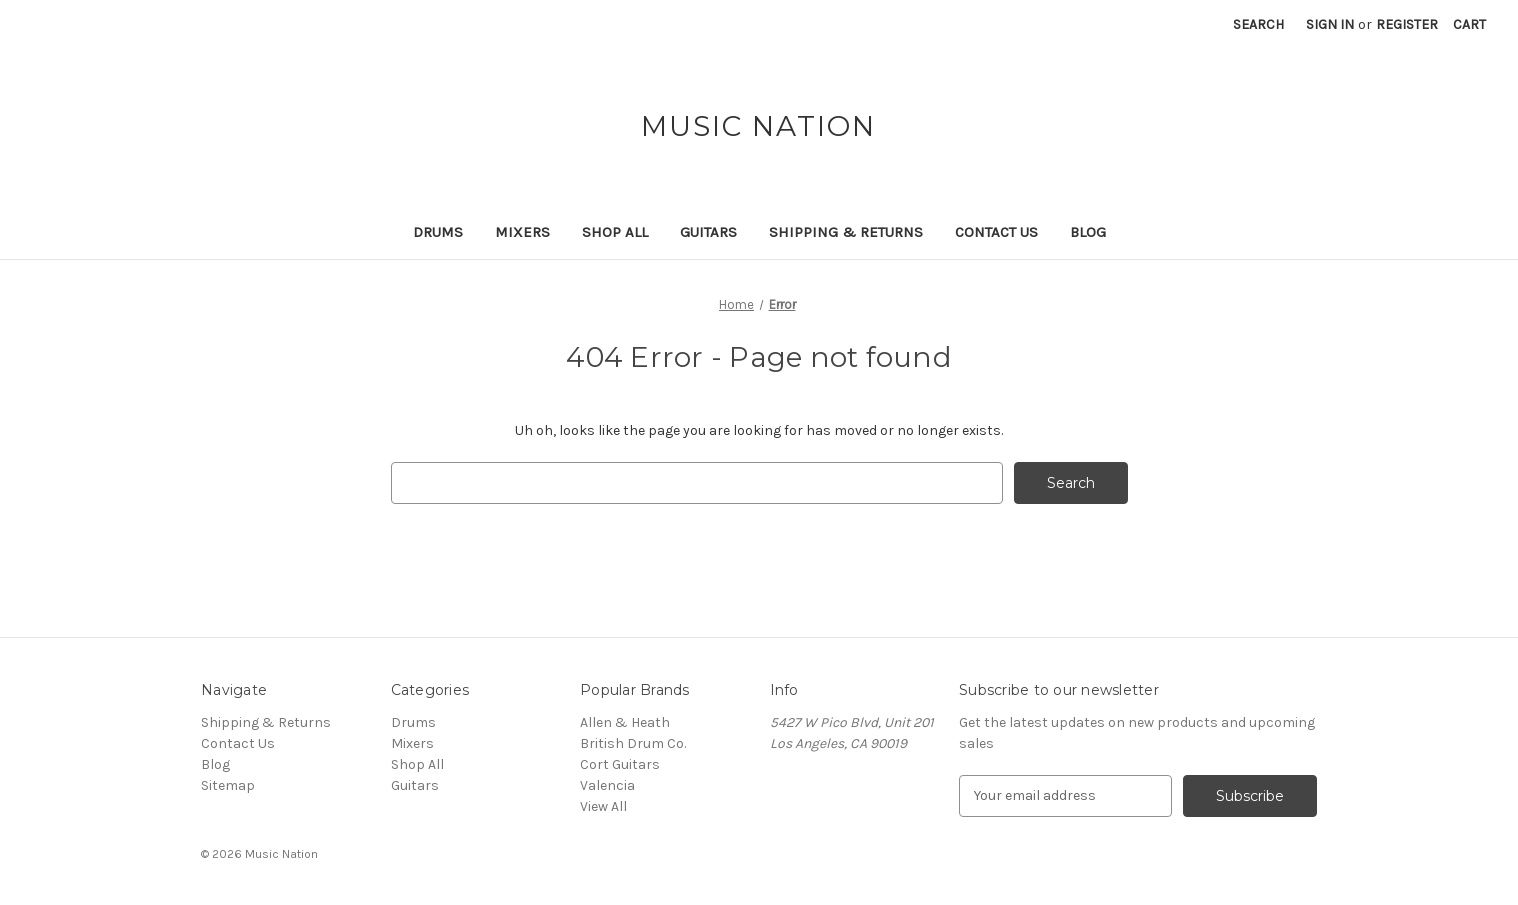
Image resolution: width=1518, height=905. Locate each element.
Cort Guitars (620, 764)
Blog (1088, 232)
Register (1407, 24)
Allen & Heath (625, 722)
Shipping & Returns (846, 232)
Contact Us (996, 232)
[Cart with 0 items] (1469, 24)
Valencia (607, 785)
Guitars (708, 232)
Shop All (615, 232)
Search (1258, 24)
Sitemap (228, 785)
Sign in (1330, 24)
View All (603, 806)
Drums (438, 232)
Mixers (522, 232)
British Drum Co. (633, 743)
